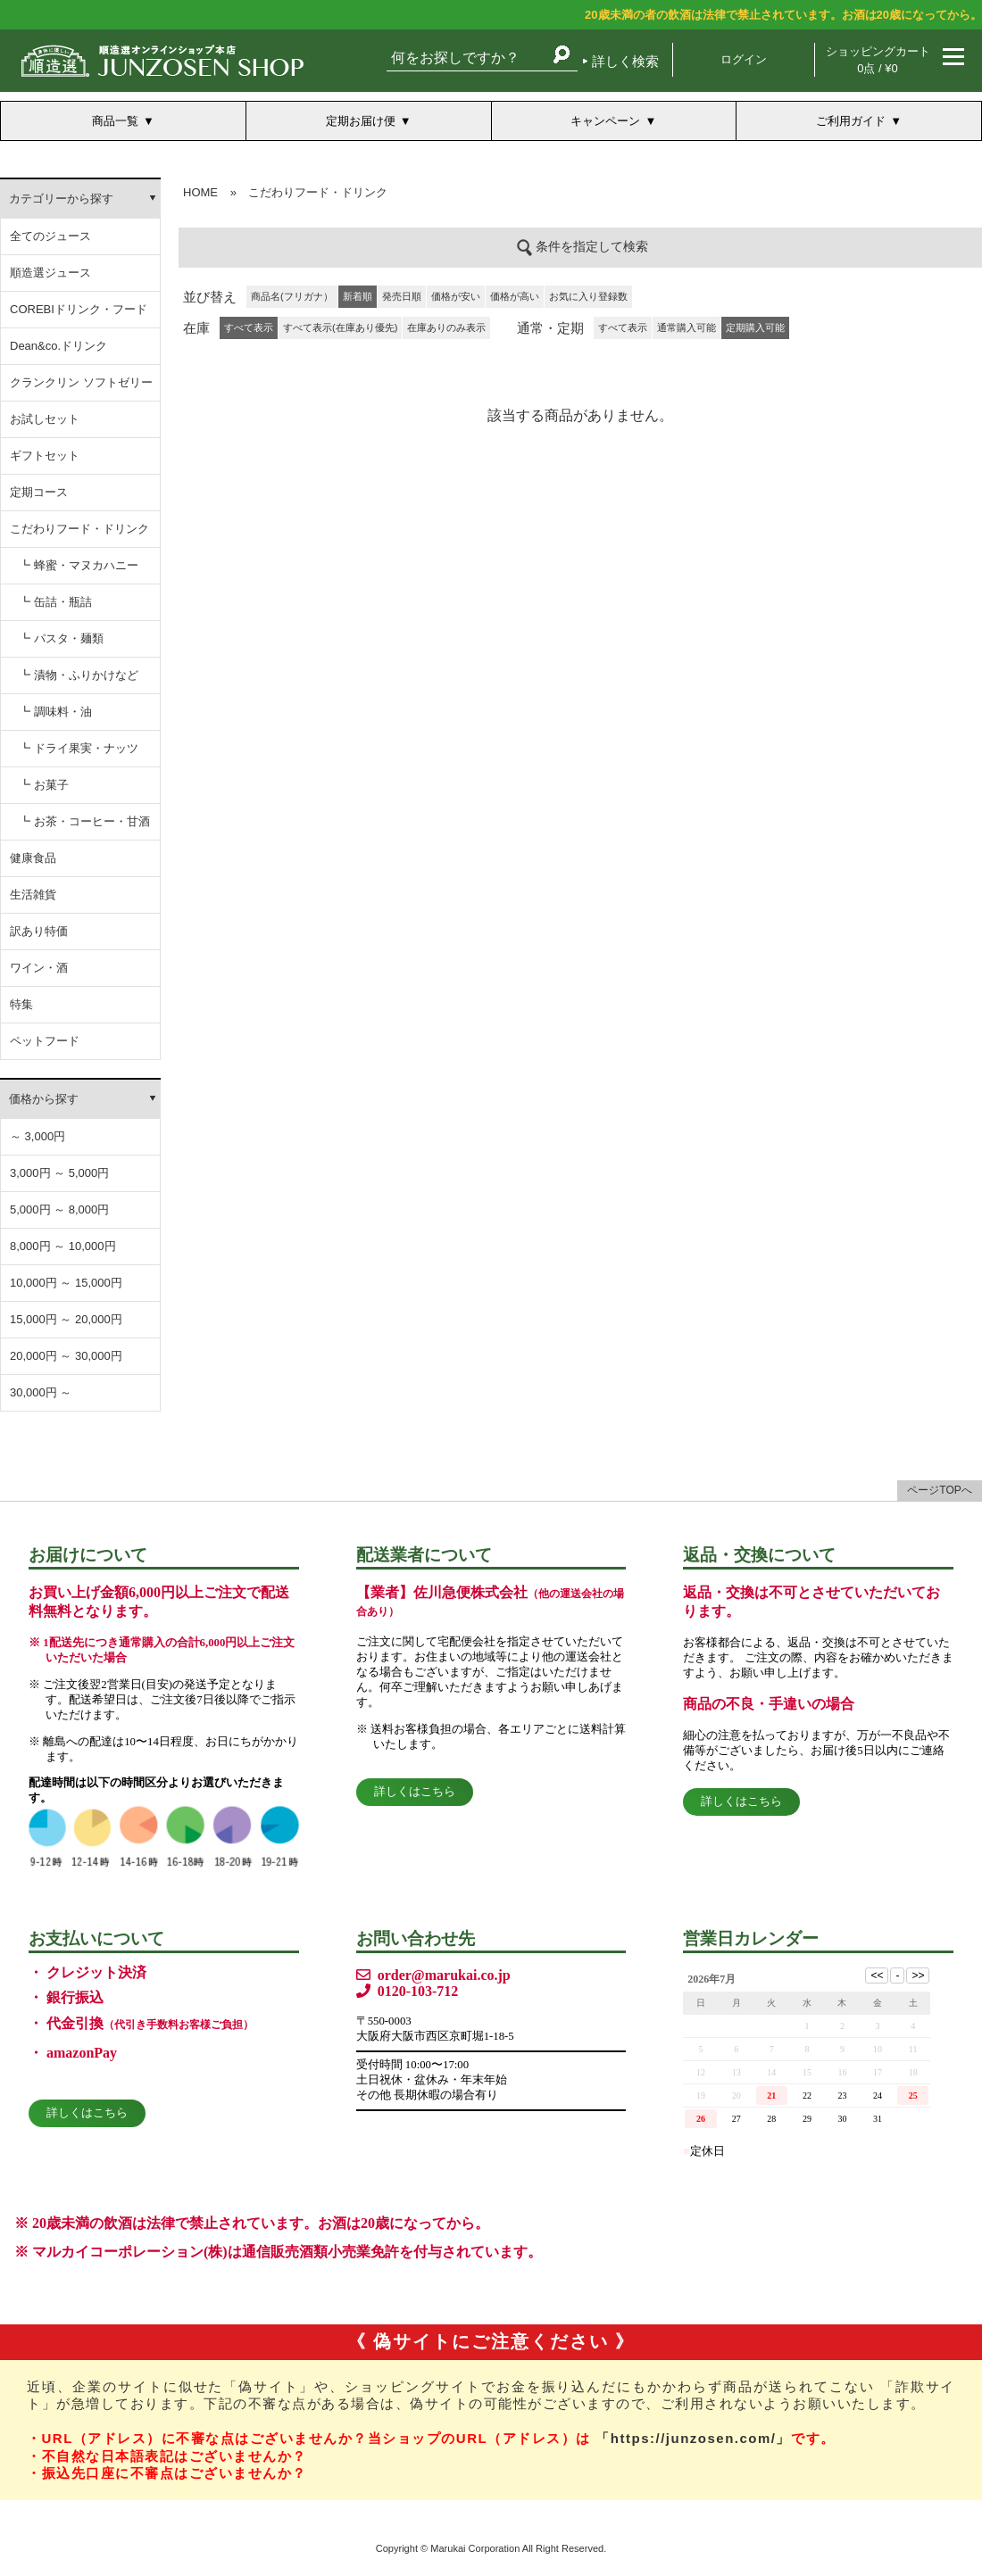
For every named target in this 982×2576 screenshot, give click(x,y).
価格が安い (455, 296)
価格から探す (44, 1099)
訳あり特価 (39, 931)
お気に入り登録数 (588, 296)
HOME (200, 192)
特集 (21, 1004)
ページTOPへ (939, 1490)
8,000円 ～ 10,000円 (63, 1246)
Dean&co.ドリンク (58, 345)
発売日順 (401, 296)
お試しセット (44, 419)
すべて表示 (622, 327)
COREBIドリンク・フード (78, 309)
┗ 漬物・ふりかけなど (78, 675)
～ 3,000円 (37, 1136)
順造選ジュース (50, 272)
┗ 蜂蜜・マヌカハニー (78, 565)
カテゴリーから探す (61, 198)
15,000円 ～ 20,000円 (66, 1319)
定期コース (39, 492)
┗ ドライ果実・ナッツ (78, 748)
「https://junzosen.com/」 (693, 2438)
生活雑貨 (33, 894)
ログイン (743, 59)
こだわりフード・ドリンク (79, 528)
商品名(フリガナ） (292, 296)
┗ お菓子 (44, 784)
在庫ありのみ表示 (446, 327)
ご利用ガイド (851, 121)
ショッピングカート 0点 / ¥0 (878, 60)
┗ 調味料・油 (55, 711)
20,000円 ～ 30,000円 (66, 1356)
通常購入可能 (686, 327)
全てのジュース (50, 236)
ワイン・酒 (39, 967)
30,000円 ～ (40, 1392)
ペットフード (44, 1041)
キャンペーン (605, 121)
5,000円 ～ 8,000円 (59, 1209)
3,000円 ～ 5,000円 (59, 1173)
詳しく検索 (625, 61)
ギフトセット (44, 455)
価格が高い (514, 296)
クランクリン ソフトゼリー (81, 382)
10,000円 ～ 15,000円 (66, 1282)
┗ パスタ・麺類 (61, 638)
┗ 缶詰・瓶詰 (55, 602)
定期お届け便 (360, 121)
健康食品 (33, 858)
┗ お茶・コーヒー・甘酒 (84, 821)
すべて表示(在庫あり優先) (340, 327)
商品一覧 (115, 121)
